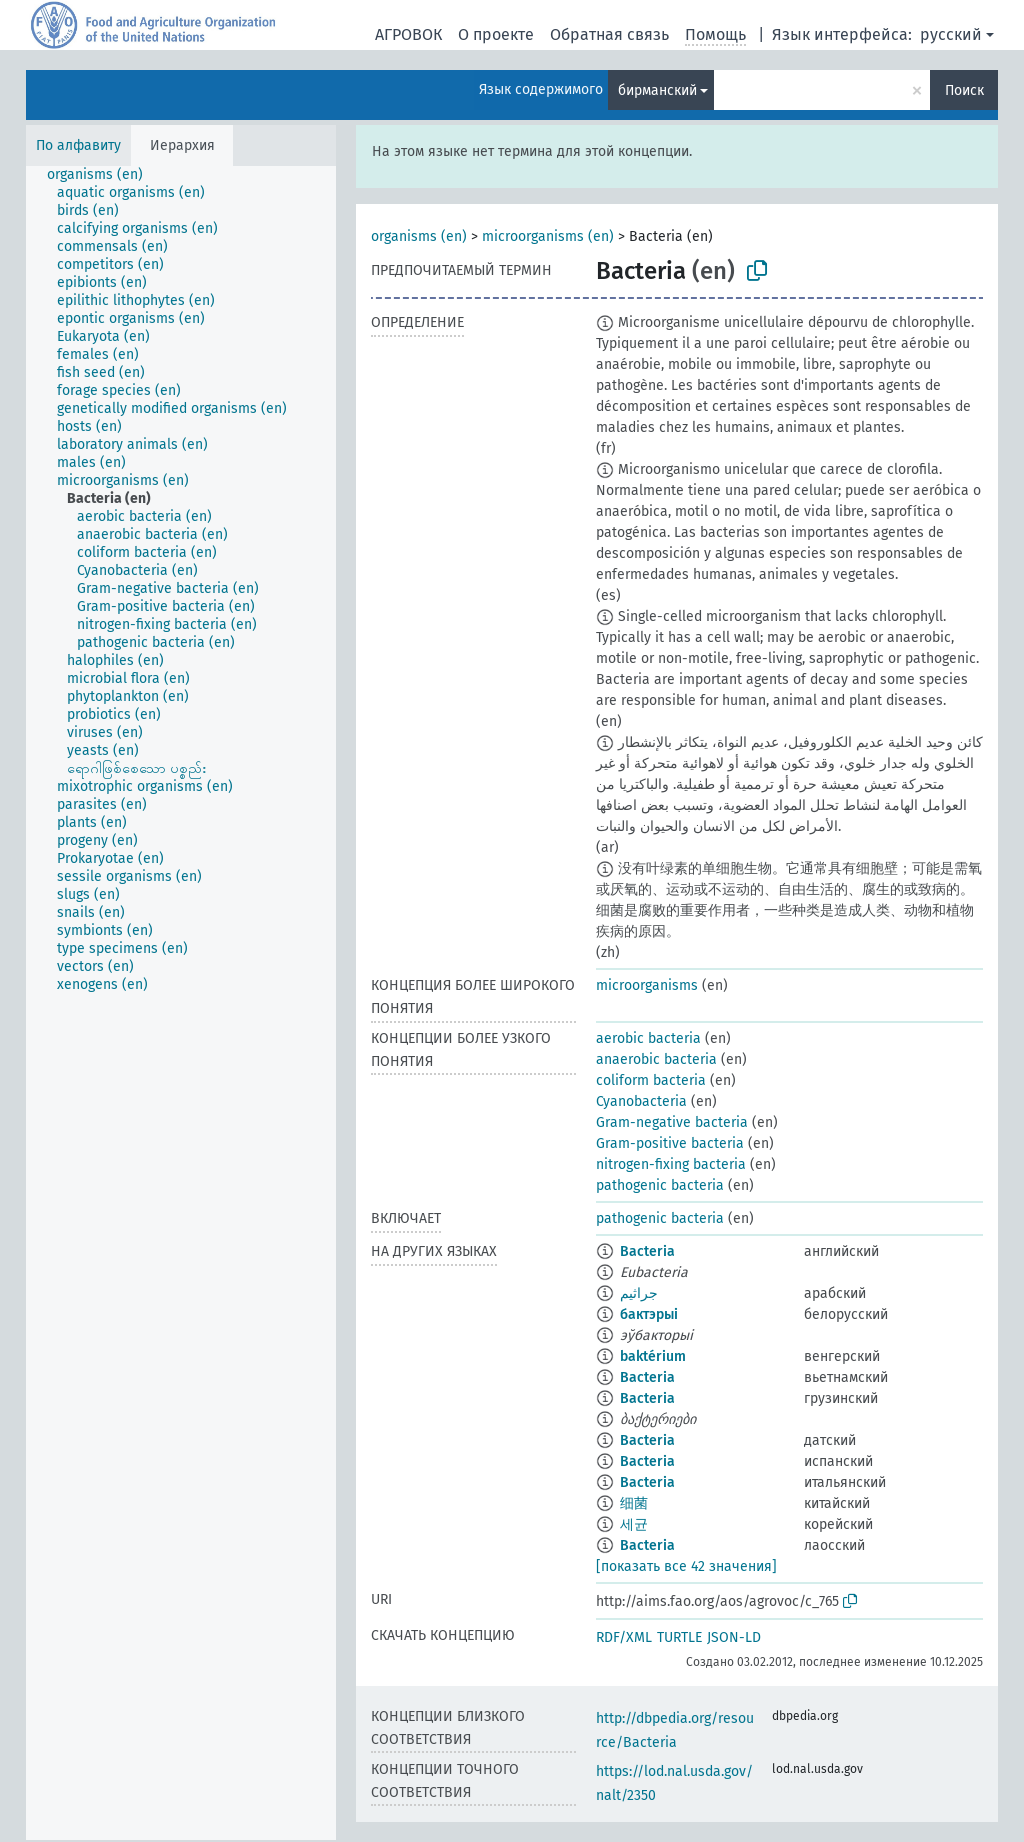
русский (951, 34)
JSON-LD (734, 1637)
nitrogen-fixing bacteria (671, 1164)
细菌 (634, 1503)
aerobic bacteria (648, 1038)
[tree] (181, 1003)
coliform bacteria (651, 1080)
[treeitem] (103, 175)
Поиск (964, 90)
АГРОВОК (408, 34)
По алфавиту (78, 145)
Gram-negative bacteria (672, 1122)
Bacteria (647, 1251)
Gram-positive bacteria (670, 1143)
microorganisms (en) (548, 236)
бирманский (657, 90)
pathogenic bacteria (660, 1185)
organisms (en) (419, 236)
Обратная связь (609, 34)
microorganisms (647, 985)
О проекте (496, 34)
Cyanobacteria (641, 1101)
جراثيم (639, 1293)
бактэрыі (649, 1314)
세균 (634, 1524)
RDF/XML (624, 1637)
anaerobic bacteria (656, 1059)
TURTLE (679, 1637)
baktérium (653, 1356)
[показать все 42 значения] (686, 1566)
